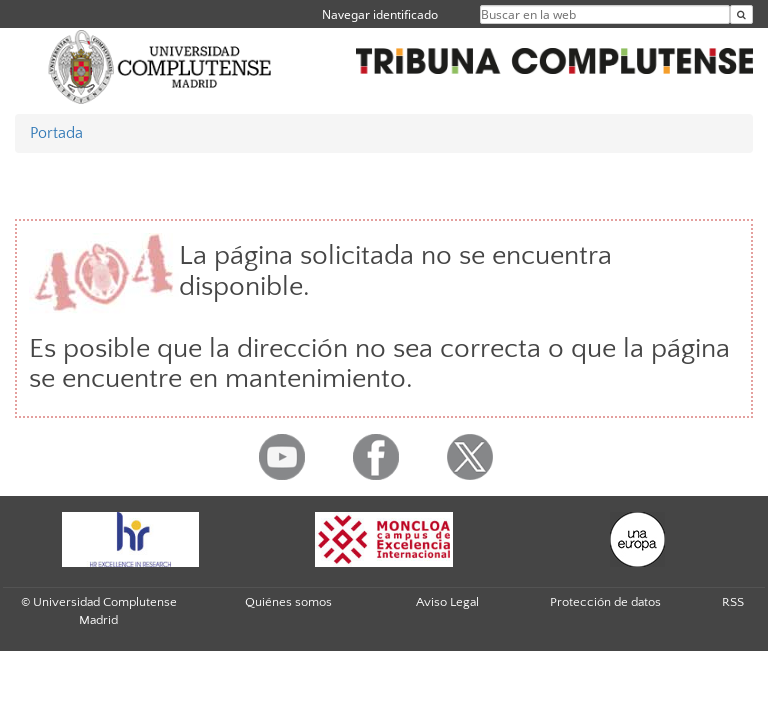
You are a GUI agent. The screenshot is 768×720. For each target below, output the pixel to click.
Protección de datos (605, 602)
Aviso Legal (447, 602)
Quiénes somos (288, 602)
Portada (56, 133)
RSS (733, 602)
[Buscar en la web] (741, 14)
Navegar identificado (380, 14)
